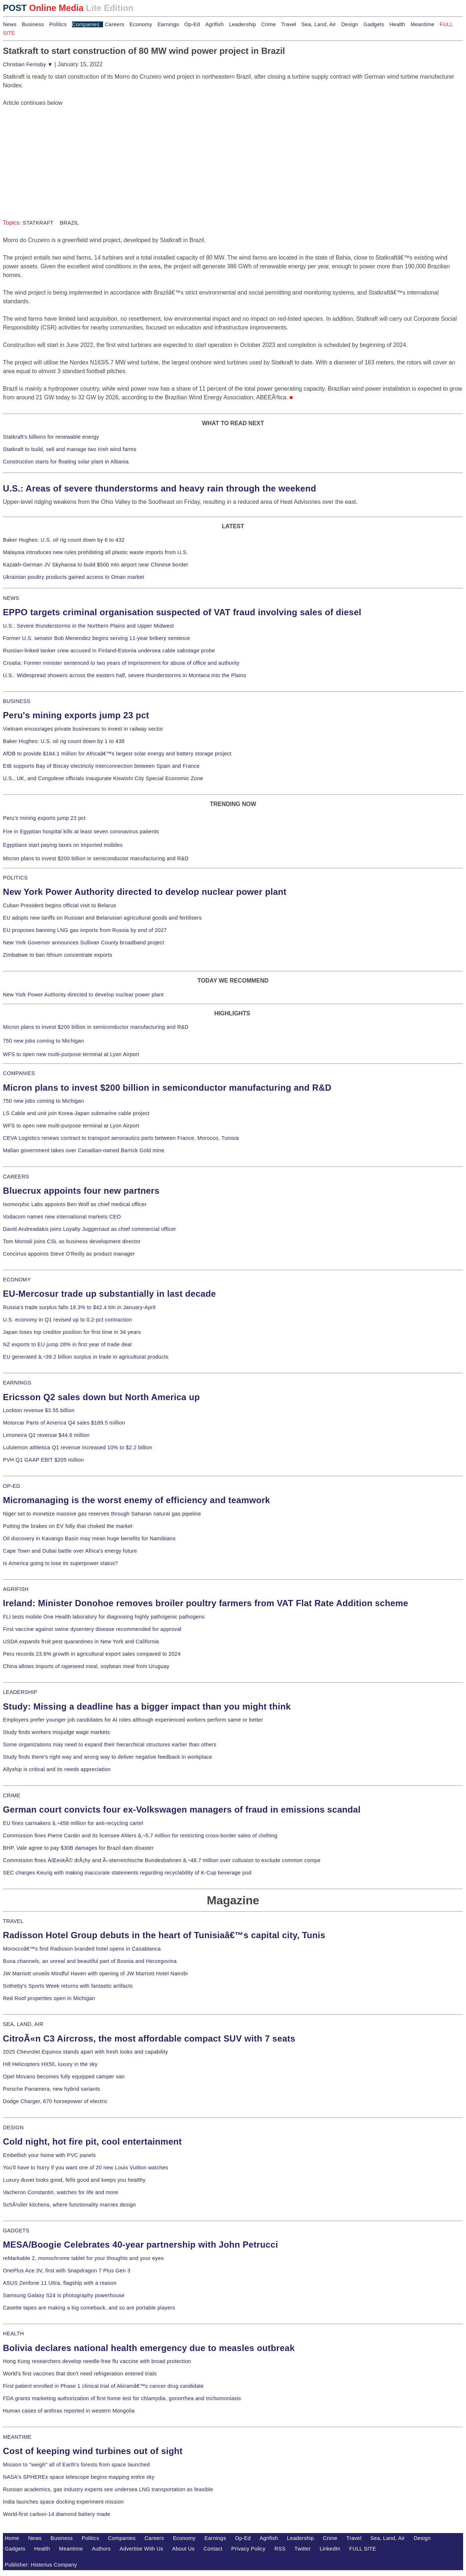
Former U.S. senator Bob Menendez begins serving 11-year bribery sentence (96, 638)
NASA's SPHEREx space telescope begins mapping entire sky (79, 2477)
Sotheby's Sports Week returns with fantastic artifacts (68, 1986)
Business (33, 24)
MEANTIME (17, 2437)
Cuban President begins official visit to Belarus (59, 905)
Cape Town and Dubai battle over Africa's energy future (70, 1551)
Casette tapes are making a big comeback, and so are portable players (89, 2308)
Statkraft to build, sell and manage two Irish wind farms (70, 449)
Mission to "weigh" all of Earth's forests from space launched (76, 2465)
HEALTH (13, 2333)
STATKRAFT (38, 223)
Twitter (303, 2549)
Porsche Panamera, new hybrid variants (51, 2089)
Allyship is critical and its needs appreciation (57, 1769)
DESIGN (13, 2127)
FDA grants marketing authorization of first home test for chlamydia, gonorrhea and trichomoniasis (122, 2398)
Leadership (242, 24)
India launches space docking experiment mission (63, 2502)
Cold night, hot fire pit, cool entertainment (92, 2141)
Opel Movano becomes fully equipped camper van (64, 2076)
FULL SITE (362, 2549)
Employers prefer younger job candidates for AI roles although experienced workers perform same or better (133, 1720)
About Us (183, 2549)
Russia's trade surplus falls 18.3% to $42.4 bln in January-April (79, 1307)
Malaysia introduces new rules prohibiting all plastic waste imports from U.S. (95, 552)
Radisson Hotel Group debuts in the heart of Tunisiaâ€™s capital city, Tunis (164, 1935)
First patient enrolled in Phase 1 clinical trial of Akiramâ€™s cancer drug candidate (103, 2386)
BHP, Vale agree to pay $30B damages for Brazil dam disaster (78, 1848)
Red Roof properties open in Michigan (49, 1998)
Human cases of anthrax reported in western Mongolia (69, 2411)
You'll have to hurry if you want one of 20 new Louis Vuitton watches (85, 2167)
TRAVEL (13, 1921)
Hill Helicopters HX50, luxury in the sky (50, 2064)
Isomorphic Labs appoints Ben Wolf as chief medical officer (75, 1204)
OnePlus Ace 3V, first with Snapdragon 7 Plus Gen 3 (66, 2270)
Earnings (168, 24)
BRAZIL (68, 223)
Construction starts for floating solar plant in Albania (66, 462)
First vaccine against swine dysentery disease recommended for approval (92, 1629)
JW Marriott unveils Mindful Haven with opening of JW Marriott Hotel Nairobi (95, 1973)
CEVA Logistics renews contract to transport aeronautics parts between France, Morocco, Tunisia (121, 1138)
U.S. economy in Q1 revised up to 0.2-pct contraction (67, 1320)
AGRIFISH (16, 1589)
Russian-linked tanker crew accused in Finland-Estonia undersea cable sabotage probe (109, 650)
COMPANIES (19, 1073)
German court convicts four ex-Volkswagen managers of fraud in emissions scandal (181, 1809)
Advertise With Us (141, 2549)
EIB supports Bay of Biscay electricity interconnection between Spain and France (101, 766)
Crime (268, 24)
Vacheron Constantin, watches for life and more (60, 2192)
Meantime (423, 24)
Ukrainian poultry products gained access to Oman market (73, 577)
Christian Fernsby (28, 64)
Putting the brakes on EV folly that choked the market (68, 1526)
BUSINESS (16, 701)
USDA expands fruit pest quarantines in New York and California (81, 1641)
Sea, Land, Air (318, 24)
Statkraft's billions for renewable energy (51, 437)
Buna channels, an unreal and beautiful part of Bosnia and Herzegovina (90, 1961)
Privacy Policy (248, 2549)
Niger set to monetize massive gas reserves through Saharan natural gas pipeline (102, 1514)
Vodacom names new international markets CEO (62, 1217)
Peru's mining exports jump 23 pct (76, 715)
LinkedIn (330, 2549)
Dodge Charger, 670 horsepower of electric (55, 2101)
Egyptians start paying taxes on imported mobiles (63, 845)
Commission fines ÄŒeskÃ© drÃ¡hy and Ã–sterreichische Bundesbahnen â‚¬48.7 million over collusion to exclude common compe (161, 1860)
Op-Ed (192, 24)
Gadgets (374, 24)
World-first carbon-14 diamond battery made (56, 2514)
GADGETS (16, 2230)
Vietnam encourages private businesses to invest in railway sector (83, 729)
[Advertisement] (57, 152)
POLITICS (15, 878)
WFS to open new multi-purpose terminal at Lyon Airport (71, 1054)
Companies (86, 24)
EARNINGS (17, 1383)
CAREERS (16, 1177)
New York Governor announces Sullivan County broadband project (83, 942)
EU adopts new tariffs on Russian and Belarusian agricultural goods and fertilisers (102, 918)
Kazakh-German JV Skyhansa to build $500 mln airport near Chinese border (95, 565)
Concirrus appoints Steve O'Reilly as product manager (69, 1254)
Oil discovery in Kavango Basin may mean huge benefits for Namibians (89, 1538)
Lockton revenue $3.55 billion (39, 1410)
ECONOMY (17, 1280)
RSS (280, 2549)
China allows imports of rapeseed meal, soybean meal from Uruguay (86, 1666)
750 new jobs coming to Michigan (43, 1041)
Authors (101, 2549)
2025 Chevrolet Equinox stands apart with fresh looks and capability (85, 2052)
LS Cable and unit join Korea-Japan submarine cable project (76, 1113)
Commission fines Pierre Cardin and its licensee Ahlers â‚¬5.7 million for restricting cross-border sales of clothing (140, 1835)
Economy (141, 24)
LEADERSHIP (20, 1692)
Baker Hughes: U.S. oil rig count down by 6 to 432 (64, 540)
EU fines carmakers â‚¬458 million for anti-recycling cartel (73, 1823)
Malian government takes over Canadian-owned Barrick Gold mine (83, 1150)
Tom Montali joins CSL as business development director (72, 1241)
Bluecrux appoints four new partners (81, 1191)
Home (12, 2538)
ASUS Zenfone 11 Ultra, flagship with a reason (59, 2283)
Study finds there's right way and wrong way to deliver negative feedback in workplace (107, 1757)
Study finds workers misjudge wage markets (56, 1732)
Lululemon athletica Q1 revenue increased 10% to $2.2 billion (77, 1447)
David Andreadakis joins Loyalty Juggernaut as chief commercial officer (89, 1229)
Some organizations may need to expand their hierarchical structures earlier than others (109, 1744)
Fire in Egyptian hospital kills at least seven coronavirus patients (81, 831)
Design (349, 24)
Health (398, 24)
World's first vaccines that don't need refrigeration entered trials (80, 2374)
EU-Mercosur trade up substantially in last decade (109, 1294)
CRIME (11, 1795)
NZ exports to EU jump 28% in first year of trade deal (67, 1344)
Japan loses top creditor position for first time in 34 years (72, 1332)
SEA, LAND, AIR (23, 2024)
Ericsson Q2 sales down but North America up (101, 1397)
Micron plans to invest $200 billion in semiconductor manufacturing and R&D (96, 858)
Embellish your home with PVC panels (49, 2155)
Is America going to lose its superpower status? (60, 1563)
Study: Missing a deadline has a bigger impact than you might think (147, 1706)
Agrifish (214, 24)
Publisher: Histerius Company (41, 2565)
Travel (288, 24)
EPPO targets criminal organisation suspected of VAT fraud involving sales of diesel (182, 612)
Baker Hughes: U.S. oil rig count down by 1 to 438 (64, 741)
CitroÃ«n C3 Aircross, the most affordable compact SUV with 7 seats (149, 2038)
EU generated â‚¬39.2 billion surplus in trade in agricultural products (86, 1357)
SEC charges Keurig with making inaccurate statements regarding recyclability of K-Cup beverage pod (127, 1873)
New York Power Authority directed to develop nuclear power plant (145, 892)
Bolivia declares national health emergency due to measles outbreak (149, 2348)
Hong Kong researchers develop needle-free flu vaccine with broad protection (97, 2361)
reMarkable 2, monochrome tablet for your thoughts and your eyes (83, 2258)
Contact (213, 2549)
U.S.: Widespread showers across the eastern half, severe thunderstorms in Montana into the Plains (124, 675)
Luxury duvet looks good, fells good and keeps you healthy (74, 2180)
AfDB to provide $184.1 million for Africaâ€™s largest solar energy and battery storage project (117, 753)
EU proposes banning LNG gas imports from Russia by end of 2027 (85, 930)
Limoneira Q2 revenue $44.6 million (46, 1435)
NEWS (11, 598)
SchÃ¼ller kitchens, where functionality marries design (69, 2205)
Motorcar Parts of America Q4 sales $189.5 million (64, 1423)
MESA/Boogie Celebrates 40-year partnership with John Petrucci (140, 2244)
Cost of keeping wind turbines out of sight (92, 2451)
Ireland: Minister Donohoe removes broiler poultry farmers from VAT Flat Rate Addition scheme (205, 1603)
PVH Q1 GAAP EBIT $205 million (43, 1460)
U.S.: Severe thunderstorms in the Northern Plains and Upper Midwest (88, 626)
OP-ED (11, 1486)
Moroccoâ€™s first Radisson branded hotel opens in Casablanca (82, 1949)
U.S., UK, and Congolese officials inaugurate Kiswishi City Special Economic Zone (103, 778)
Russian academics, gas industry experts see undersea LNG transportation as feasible (108, 2489)
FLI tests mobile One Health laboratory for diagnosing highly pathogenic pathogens (104, 1617)
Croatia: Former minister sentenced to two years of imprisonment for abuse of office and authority (121, 663)
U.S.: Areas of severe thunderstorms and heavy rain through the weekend (159, 488)
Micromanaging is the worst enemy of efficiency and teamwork (136, 1500)
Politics (58, 24)
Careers (114, 24)
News (9, 24)
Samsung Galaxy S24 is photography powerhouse (64, 2295)
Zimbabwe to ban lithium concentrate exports (57, 955)
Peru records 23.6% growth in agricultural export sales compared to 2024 (92, 1654)
